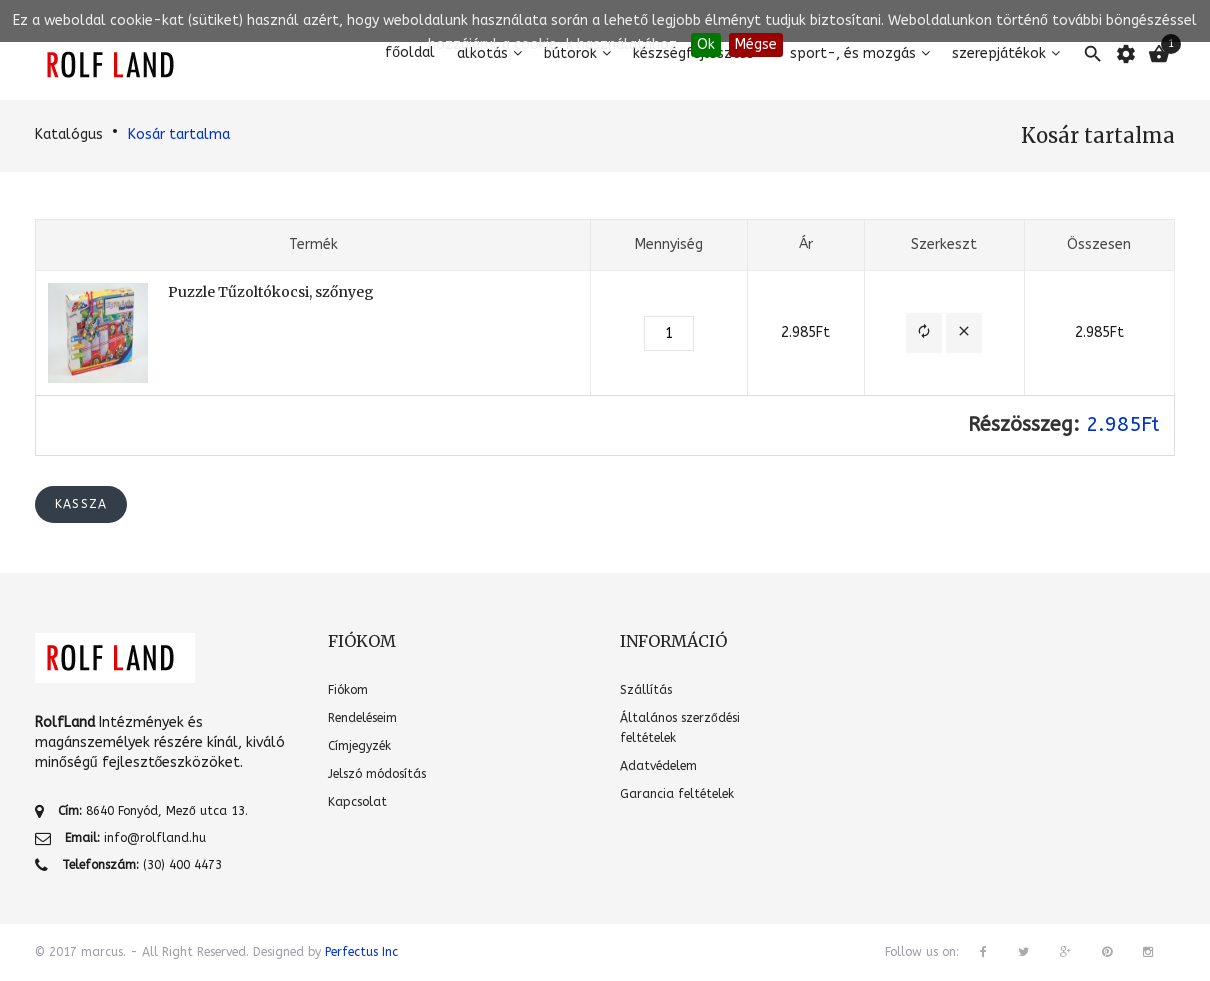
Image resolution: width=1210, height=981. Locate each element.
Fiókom (348, 690)
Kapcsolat (357, 802)
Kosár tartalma (179, 134)
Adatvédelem (658, 766)
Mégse (756, 44)
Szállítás (646, 690)
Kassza (81, 504)
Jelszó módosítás (377, 774)
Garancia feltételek (677, 794)
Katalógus (69, 134)
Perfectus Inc (361, 952)
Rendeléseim (362, 718)
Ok (706, 44)
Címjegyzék (359, 746)
